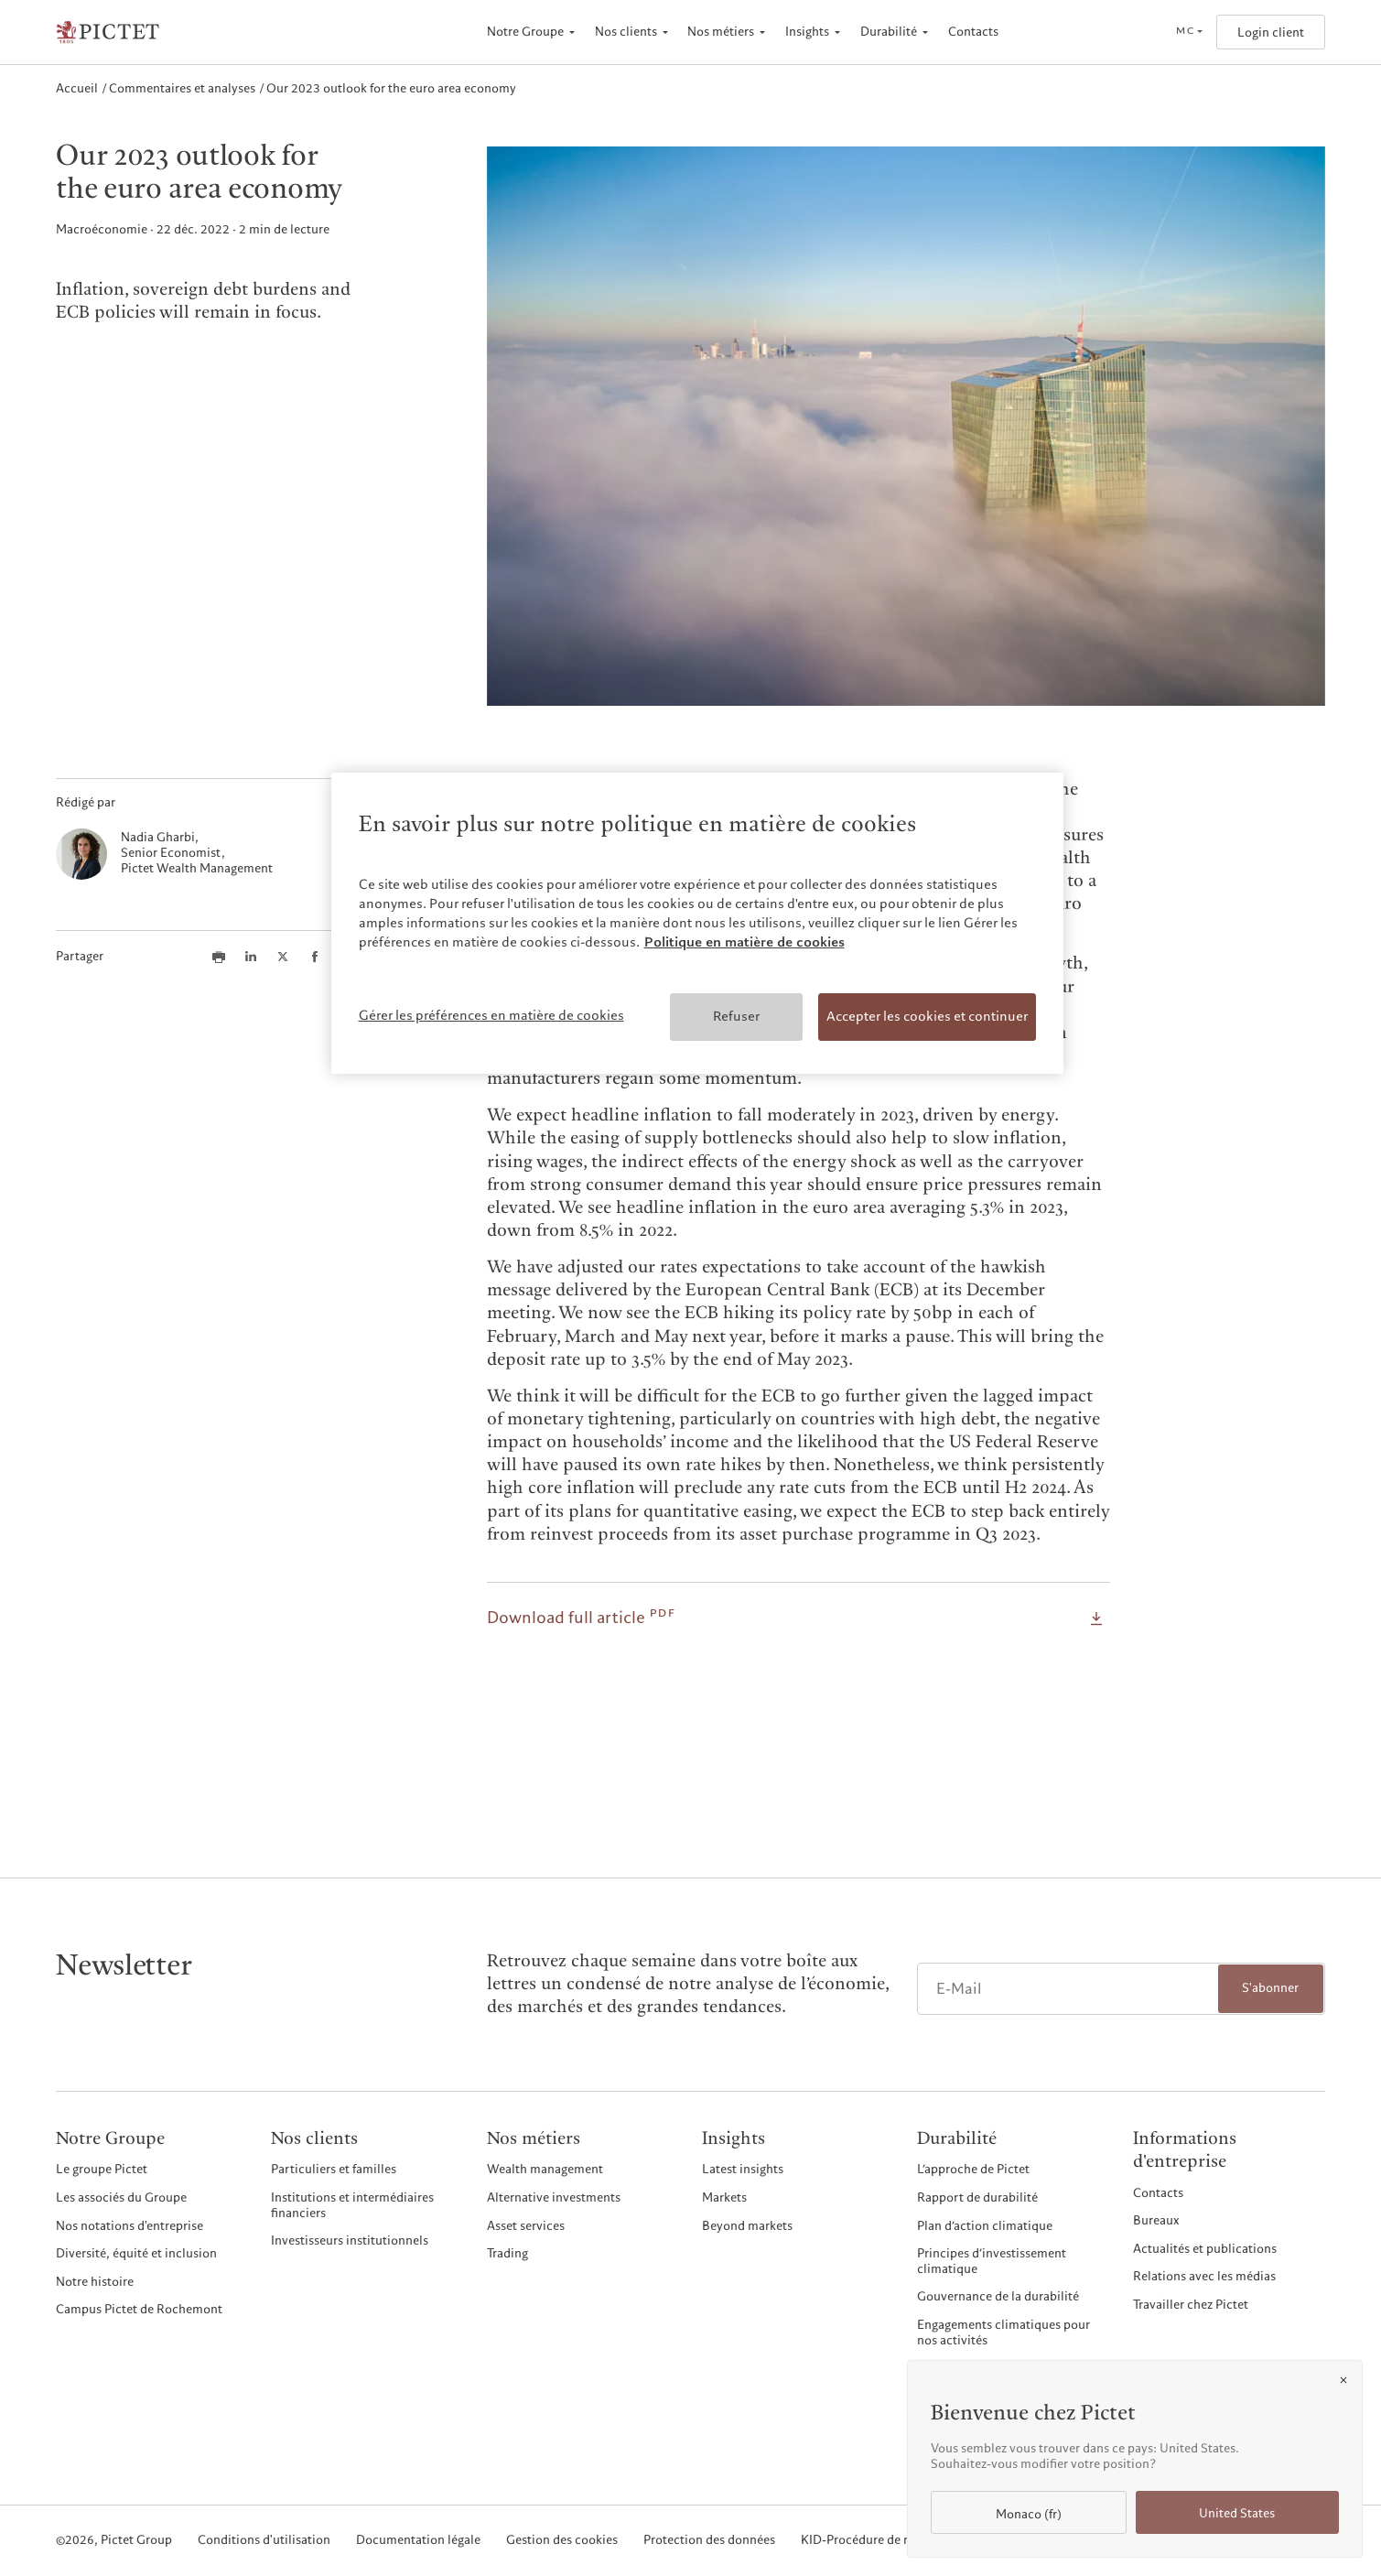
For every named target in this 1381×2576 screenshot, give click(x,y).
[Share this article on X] (283, 956)
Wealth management (545, 2169)
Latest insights (742, 2169)
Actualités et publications (1205, 2248)
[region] (697, 923)
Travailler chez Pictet (1190, 2304)
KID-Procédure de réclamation (886, 2541)
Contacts (973, 31)
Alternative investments (553, 2197)
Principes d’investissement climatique (991, 2261)
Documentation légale (418, 2541)
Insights (807, 31)
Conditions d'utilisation (264, 2541)
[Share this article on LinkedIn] (251, 956)
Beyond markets (747, 2226)
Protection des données (709, 2541)
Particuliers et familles (333, 2169)
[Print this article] (219, 956)
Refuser (736, 1016)
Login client (1270, 32)
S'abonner (1270, 1988)
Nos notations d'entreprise (129, 2226)
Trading (507, 2253)
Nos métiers (720, 31)
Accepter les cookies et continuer (927, 1016)
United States (1237, 2513)
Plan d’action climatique (984, 2226)
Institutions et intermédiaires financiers (352, 2205)
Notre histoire (95, 2281)
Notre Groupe (525, 31)
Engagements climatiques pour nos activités (1003, 2332)
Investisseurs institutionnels (349, 2240)
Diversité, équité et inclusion (136, 2253)
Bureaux (1156, 2220)
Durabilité (888, 31)
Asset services (526, 2226)
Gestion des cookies (562, 2541)
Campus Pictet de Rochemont (139, 2309)
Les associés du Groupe (121, 2197)
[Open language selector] (1189, 32)
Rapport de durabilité (977, 2197)
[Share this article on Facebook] (315, 956)
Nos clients (626, 31)
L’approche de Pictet (973, 2169)
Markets (724, 2197)
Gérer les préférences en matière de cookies (491, 1015)
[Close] (1343, 2380)
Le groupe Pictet (101, 2169)
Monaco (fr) (1029, 2514)
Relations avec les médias (1204, 2276)
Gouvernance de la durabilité (998, 2296)
